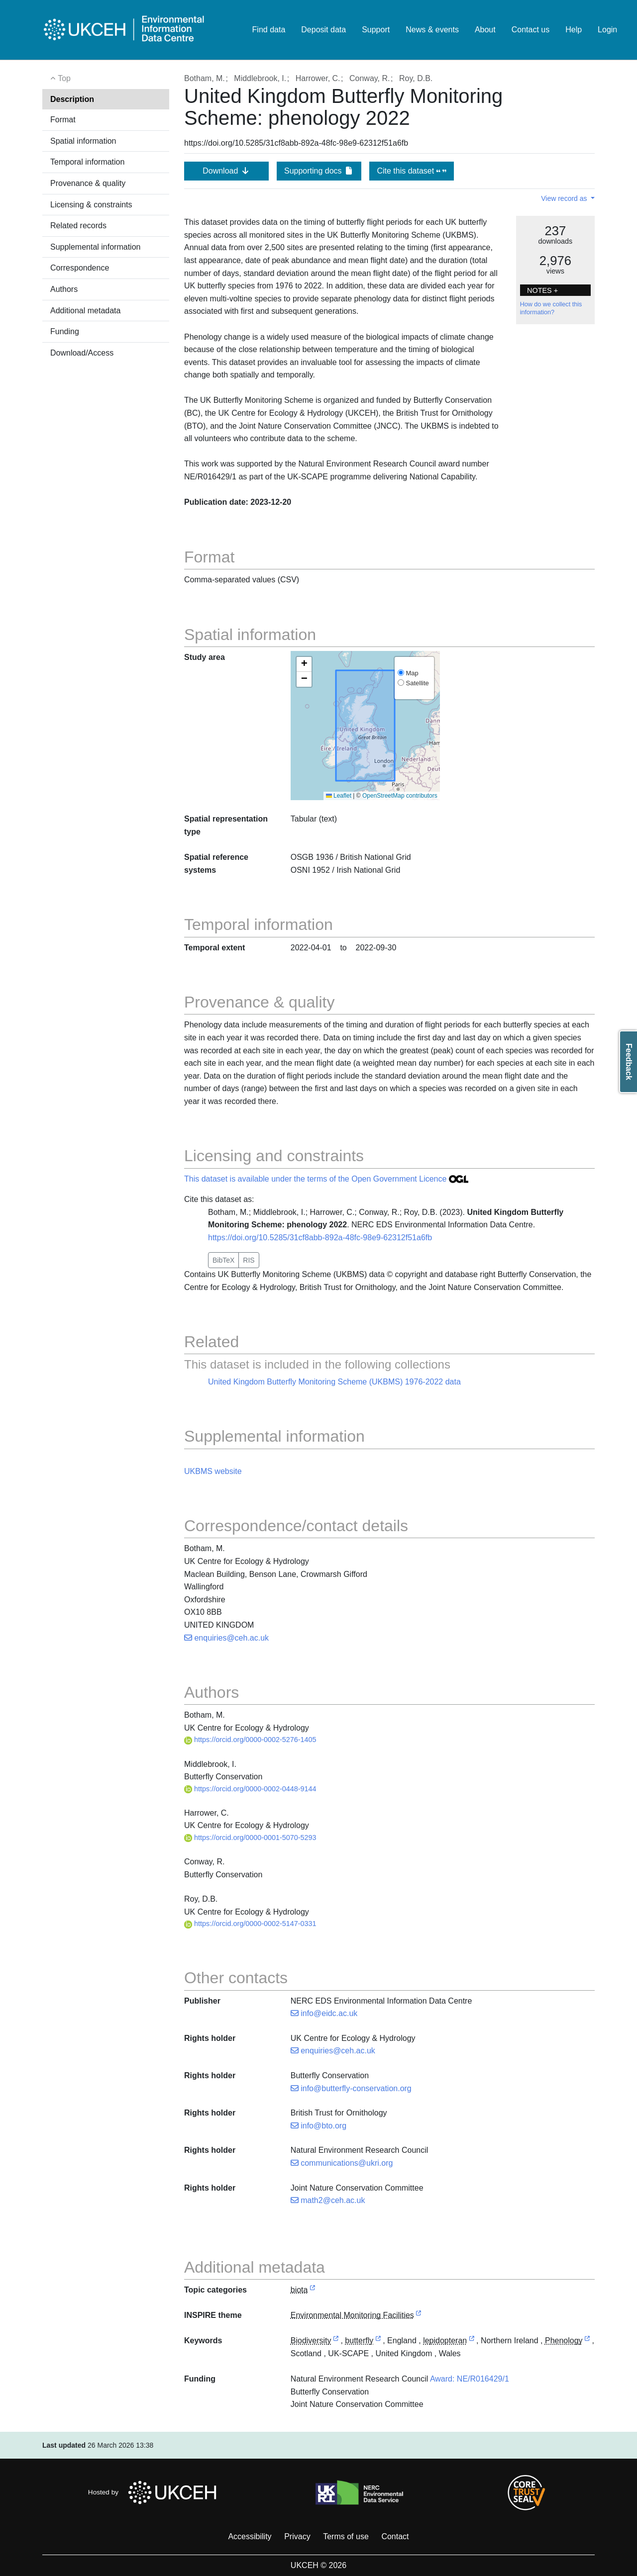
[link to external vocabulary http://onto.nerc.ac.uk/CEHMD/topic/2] (335, 2341)
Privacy (297, 2536)
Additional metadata (85, 310)
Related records (78, 225)
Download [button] (226, 171)
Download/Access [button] (81, 353)
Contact (395, 2536)
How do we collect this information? (551, 308)
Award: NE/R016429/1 (469, 2379)
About (485, 29)
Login (607, 29)
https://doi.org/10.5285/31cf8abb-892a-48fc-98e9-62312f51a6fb (320, 1237)
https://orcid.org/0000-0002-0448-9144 (250, 1789)
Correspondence (79, 268)
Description (72, 99)
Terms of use (346, 2536)
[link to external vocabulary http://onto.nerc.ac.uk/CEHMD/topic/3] (587, 2341)
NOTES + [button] (542, 290)
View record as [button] (565, 198)
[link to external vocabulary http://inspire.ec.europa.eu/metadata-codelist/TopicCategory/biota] (312, 2290)
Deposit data (323, 29)
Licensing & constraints (91, 204)
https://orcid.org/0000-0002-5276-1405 (250, 1740)
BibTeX (223, 1260)
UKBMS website (213, 1471)
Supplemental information (95, 247)
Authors (64, 289)
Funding (64, 331)
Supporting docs (319, 171)
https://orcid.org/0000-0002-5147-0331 (250, 1924)
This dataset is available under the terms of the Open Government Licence (326, 1179)
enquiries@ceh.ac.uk (226, 1638)
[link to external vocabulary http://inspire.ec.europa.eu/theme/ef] (418, 2315)
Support (376, 29)
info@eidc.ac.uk (324, 2013)
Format (63, 119)
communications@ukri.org (342, 2163)
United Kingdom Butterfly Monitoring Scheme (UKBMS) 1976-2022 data (334, 1382)
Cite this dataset (411, 171)
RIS (248, 1260)
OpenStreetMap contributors (399, 795)
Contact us (530, 29)
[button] (304, 664)
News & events (432, 29)
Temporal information (87, 162)
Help (573, 29)
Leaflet (338, 795)
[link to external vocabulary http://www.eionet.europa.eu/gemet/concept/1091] (378, 2341)
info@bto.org (318, 2125)
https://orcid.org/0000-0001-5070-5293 (250, 1837)
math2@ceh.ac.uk (328, 2200)
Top (60, 78)
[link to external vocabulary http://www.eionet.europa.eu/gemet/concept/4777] (471, 2341)
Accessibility (249, 2536)
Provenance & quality (87, 183)
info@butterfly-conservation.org (351, 2088)
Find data (269, 29)
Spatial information (83, 141)
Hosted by (155, 2492)
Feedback (629, 1061)
